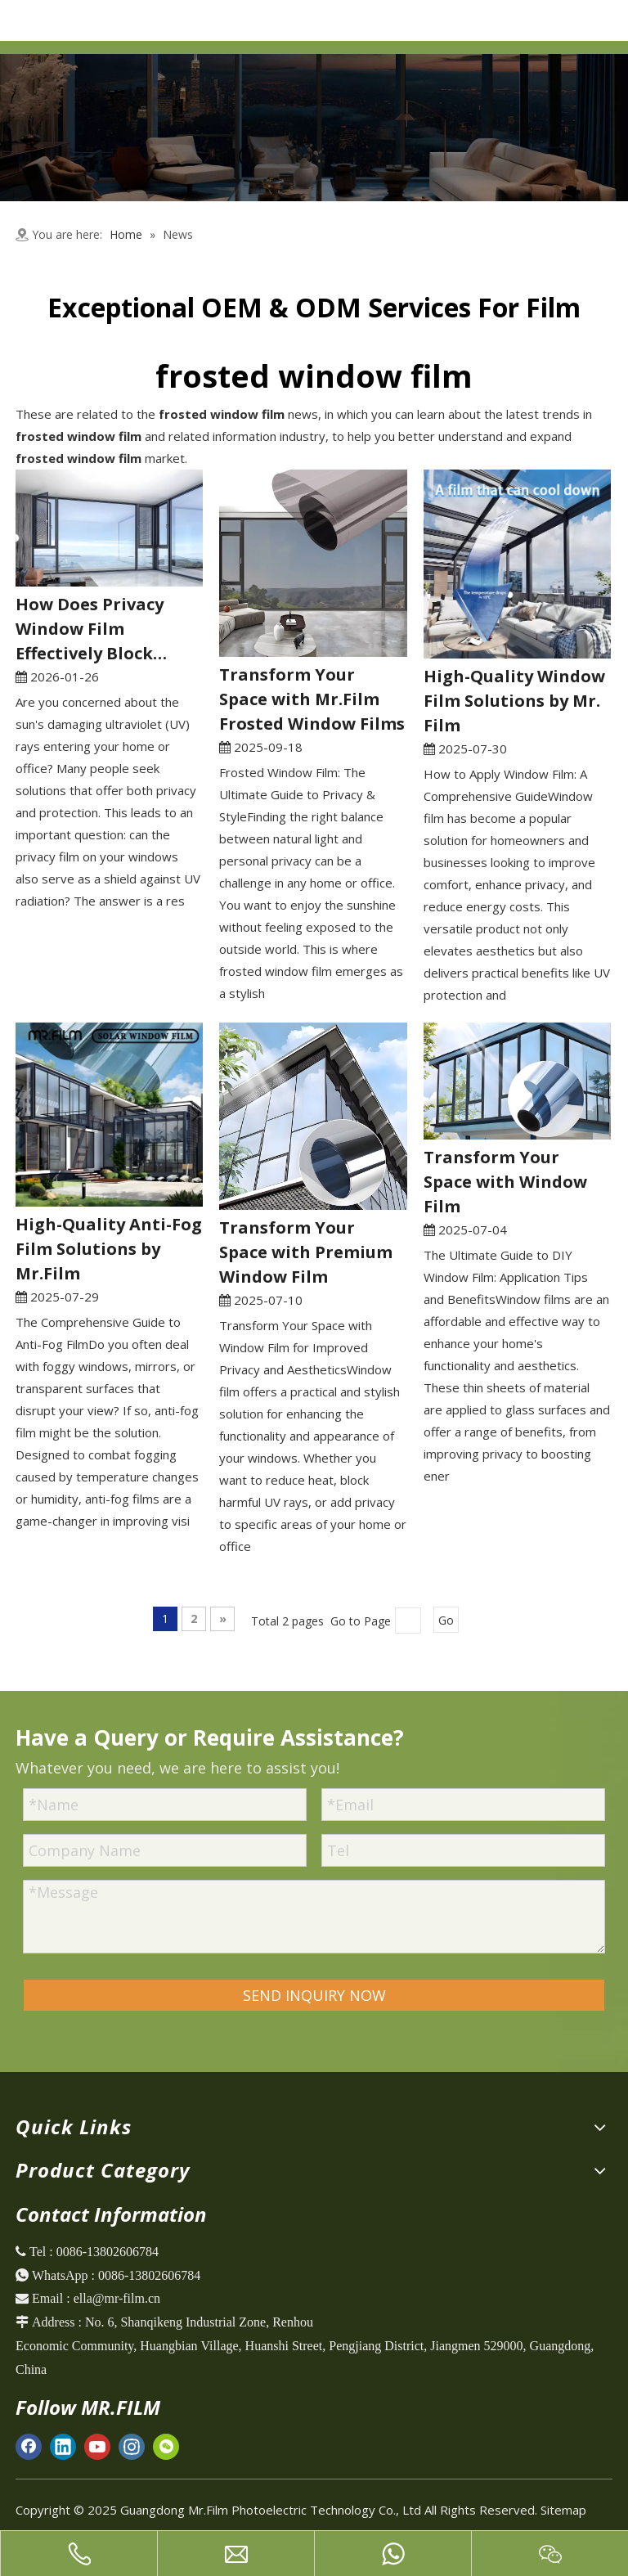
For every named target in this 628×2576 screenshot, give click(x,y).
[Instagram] (132, 2446)
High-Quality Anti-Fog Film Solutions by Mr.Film (109, 1248)
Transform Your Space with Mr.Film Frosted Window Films (312, 699)
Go (446, 1620)
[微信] (166, 2446)
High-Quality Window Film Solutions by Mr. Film (514, 700)
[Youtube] (97, 2446)
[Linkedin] (63, 2446)
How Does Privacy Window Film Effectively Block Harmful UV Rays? (91, 629)
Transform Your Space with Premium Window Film (305, 1252)
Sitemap (563, 2510)
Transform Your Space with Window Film (505, 1181)
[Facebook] (29, 2446)
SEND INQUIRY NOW (314, 1995)
